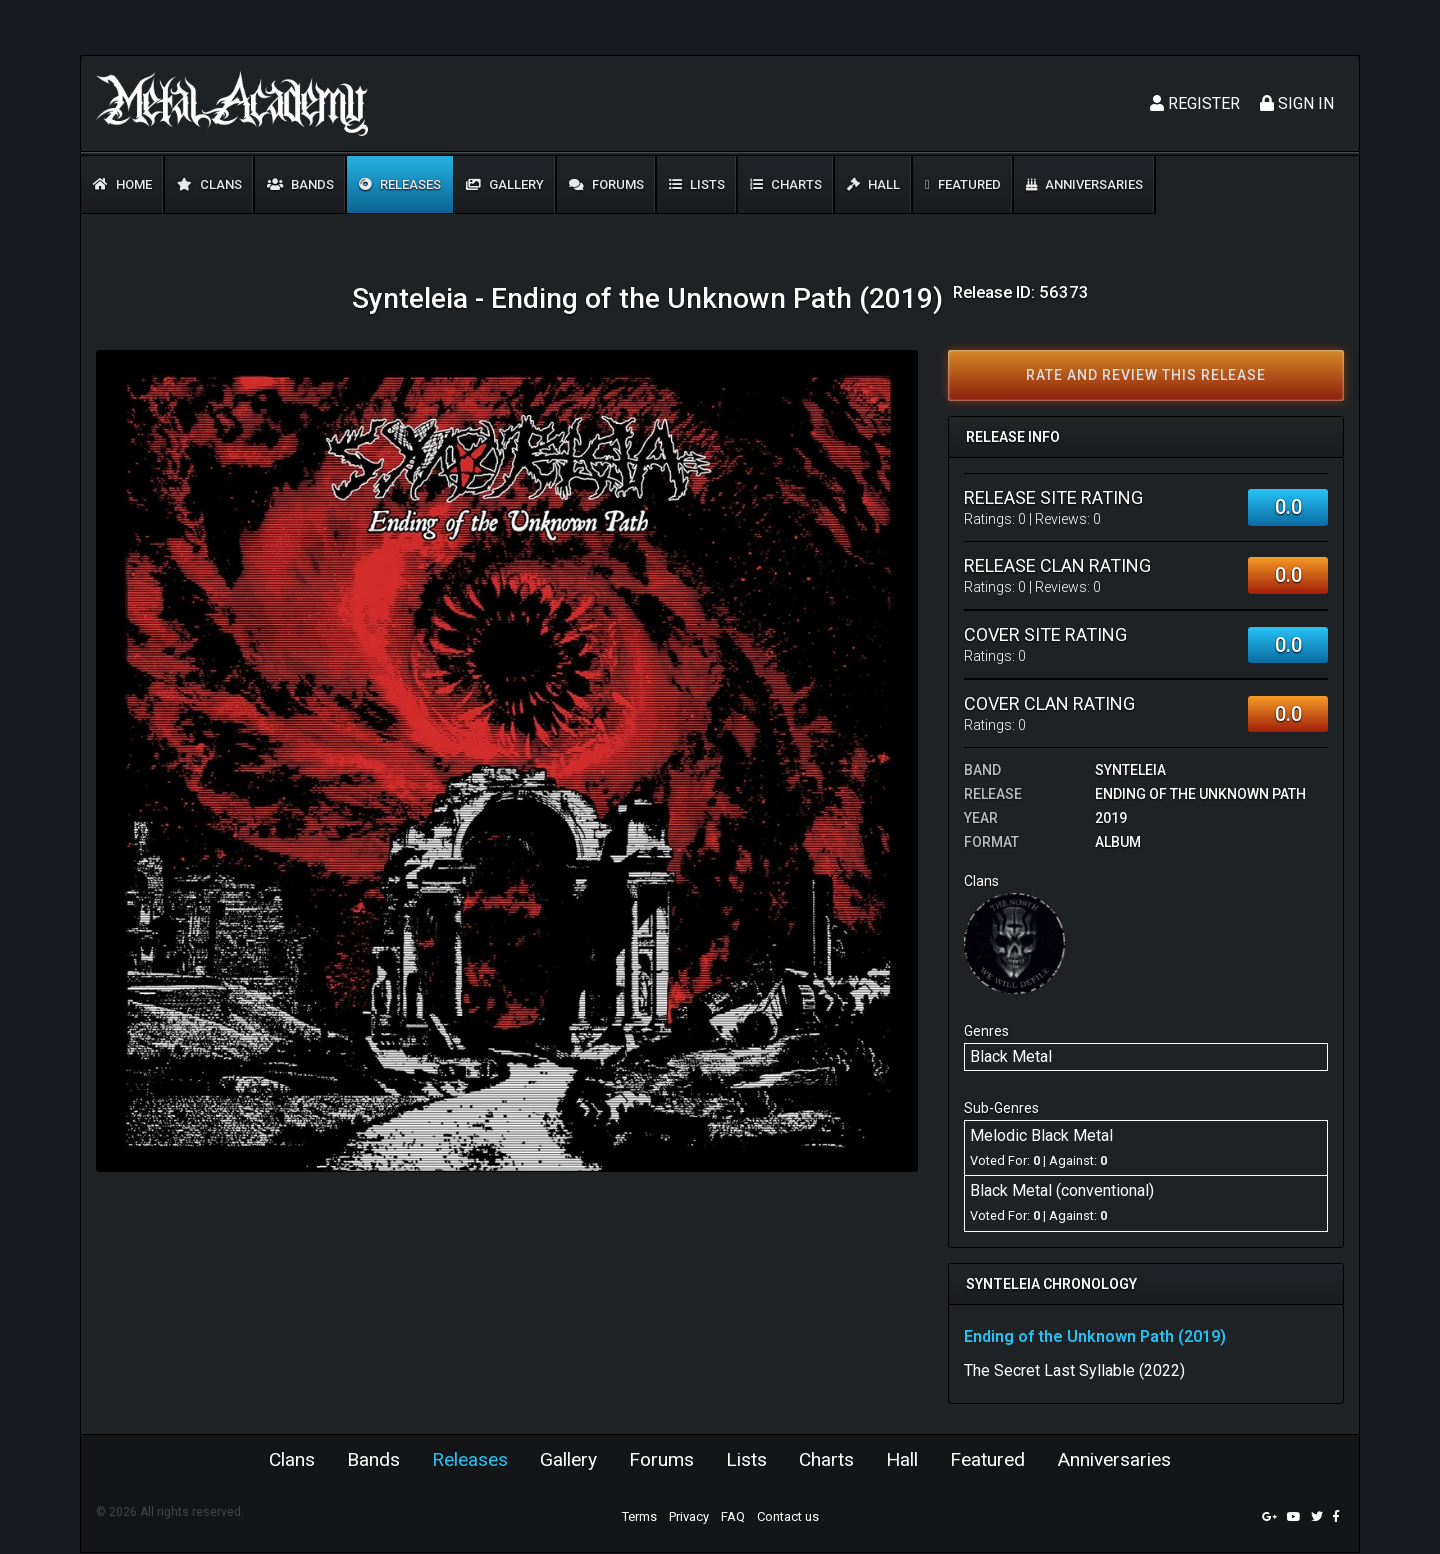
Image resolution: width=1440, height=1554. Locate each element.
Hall (873, 184)
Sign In (1297, 103)
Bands (300, 184)
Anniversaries (1084, 184)
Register (1195, 103)
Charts (786, 184)
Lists (697, 184)
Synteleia (1130, 770)
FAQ (733, 1517)
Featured (963, 184)
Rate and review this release (1146, 375)
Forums (606, 184)
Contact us (788, 1517)
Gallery (505, 184)
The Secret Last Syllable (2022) (1074, 1370)
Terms (639, 1517)
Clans (209, 184)
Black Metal (1011, 1056)
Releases (400, 184)
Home (122, 184)
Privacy (689, 1517)
